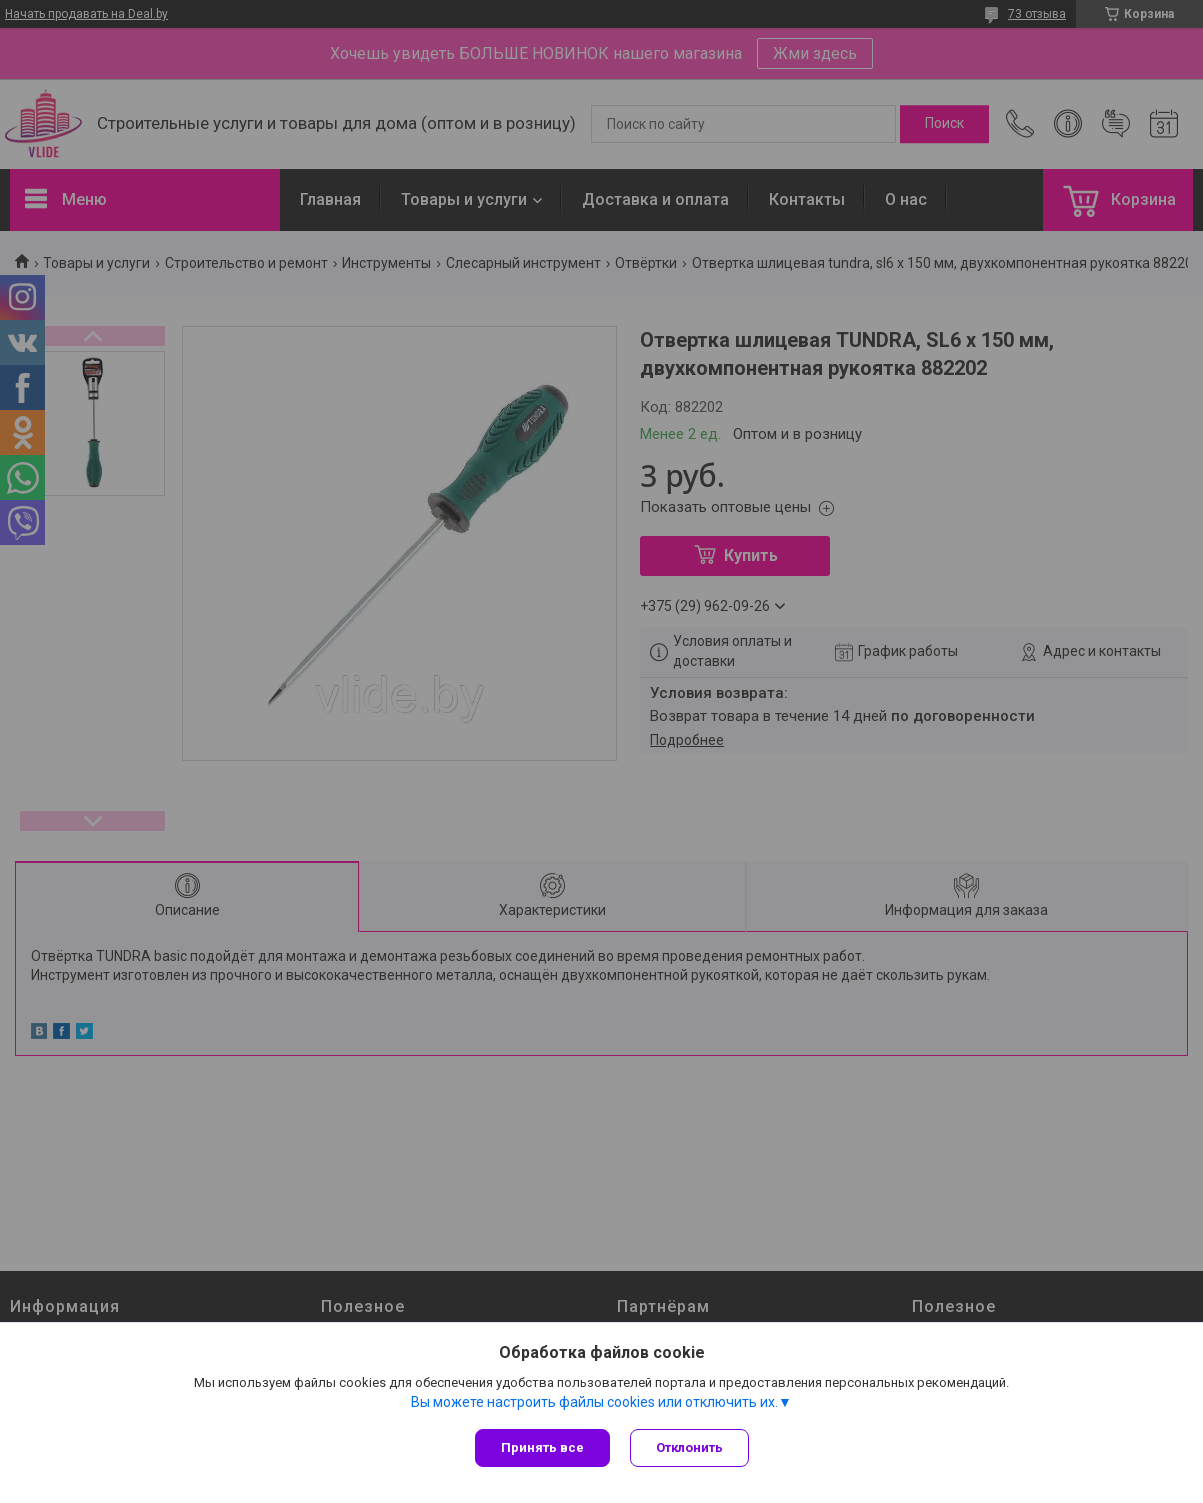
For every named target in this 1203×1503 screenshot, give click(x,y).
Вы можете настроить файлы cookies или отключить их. (594, 1402)
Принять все (542, 1447)
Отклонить (689, 1447)
